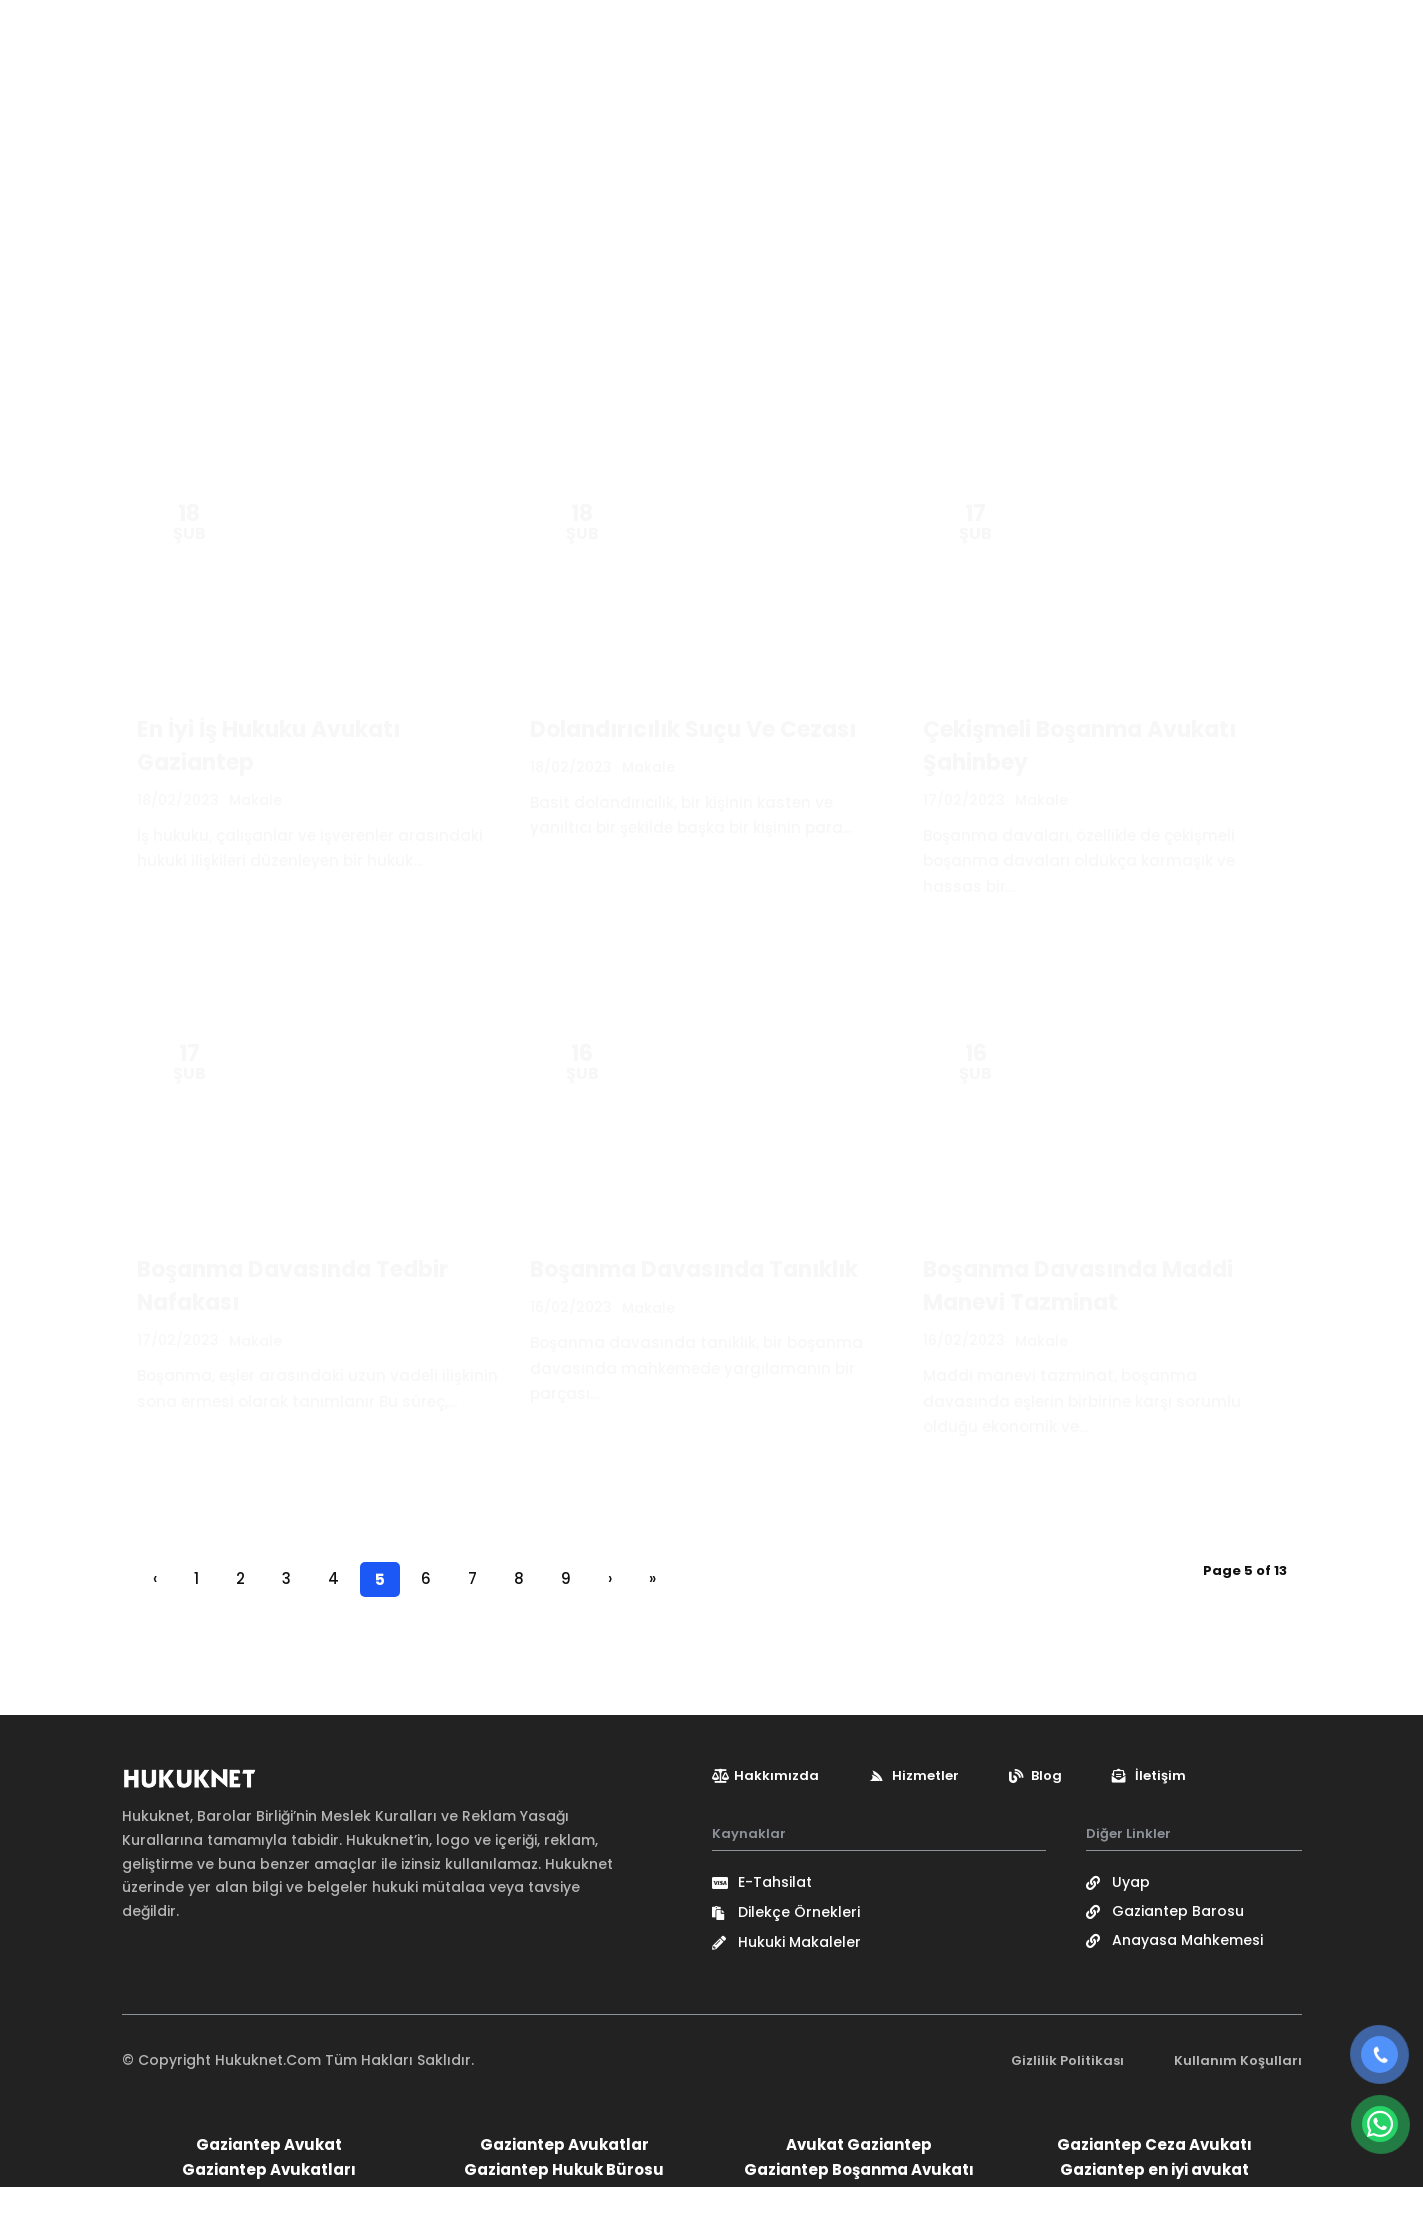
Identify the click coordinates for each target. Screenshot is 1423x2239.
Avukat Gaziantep (859, 2196)
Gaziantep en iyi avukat (1154, 2221)
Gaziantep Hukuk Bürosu (564, 2221)
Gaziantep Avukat (269, 2196)
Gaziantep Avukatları (269, 2221)
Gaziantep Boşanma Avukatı (859, 2221)
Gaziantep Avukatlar (564, 2196)
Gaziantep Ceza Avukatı (1154, 2196)
